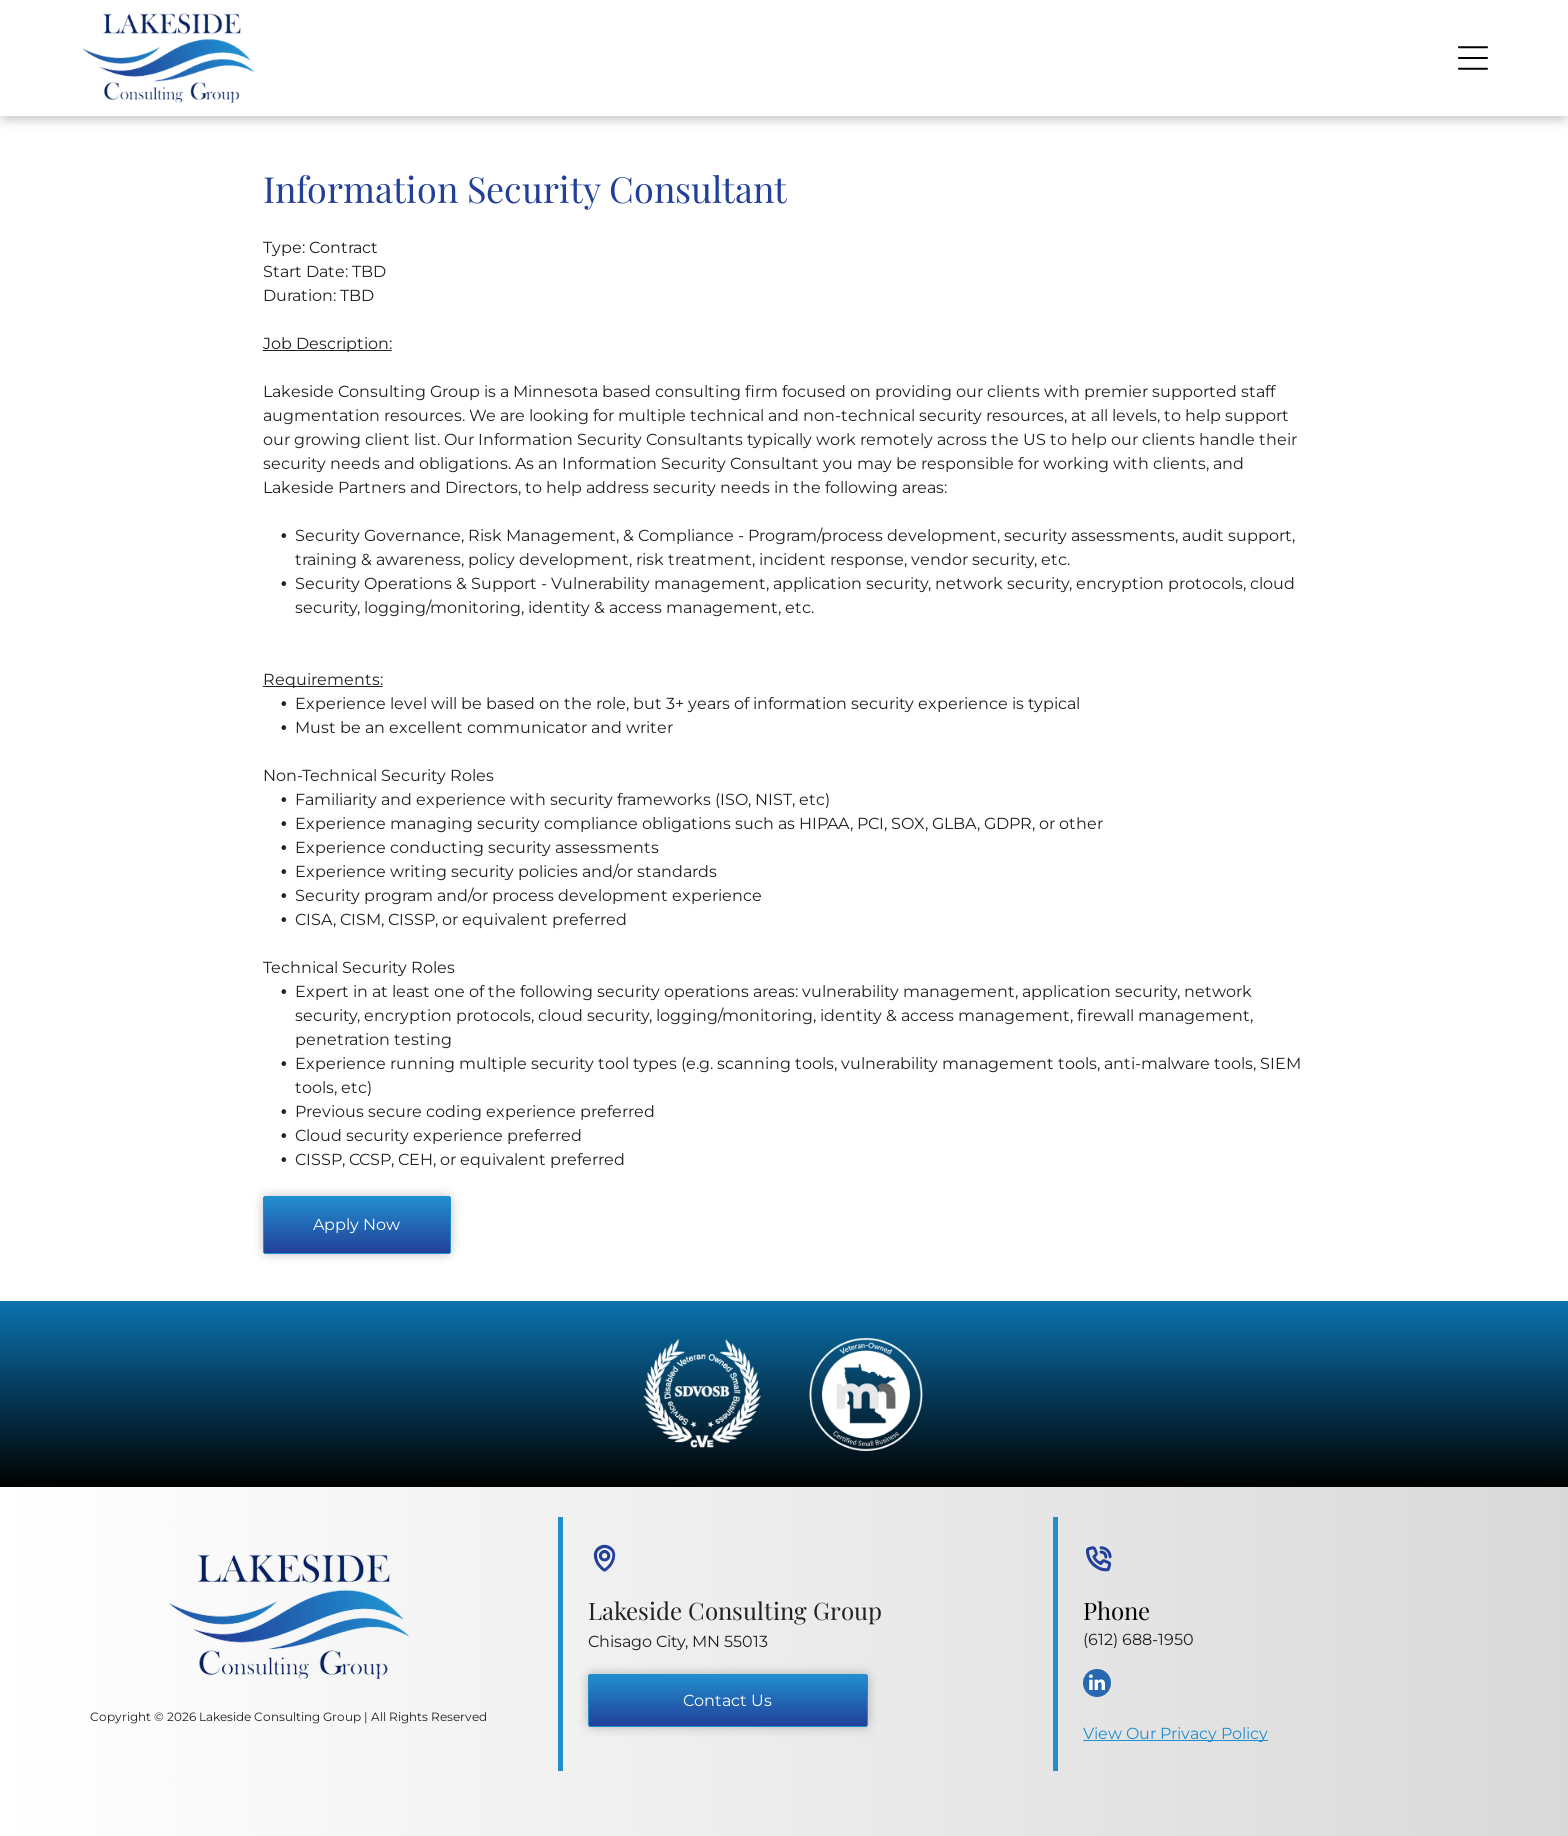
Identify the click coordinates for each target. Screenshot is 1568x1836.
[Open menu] (1473, 58)
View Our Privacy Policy (1175, 1733)
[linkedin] (1097, 1685)
